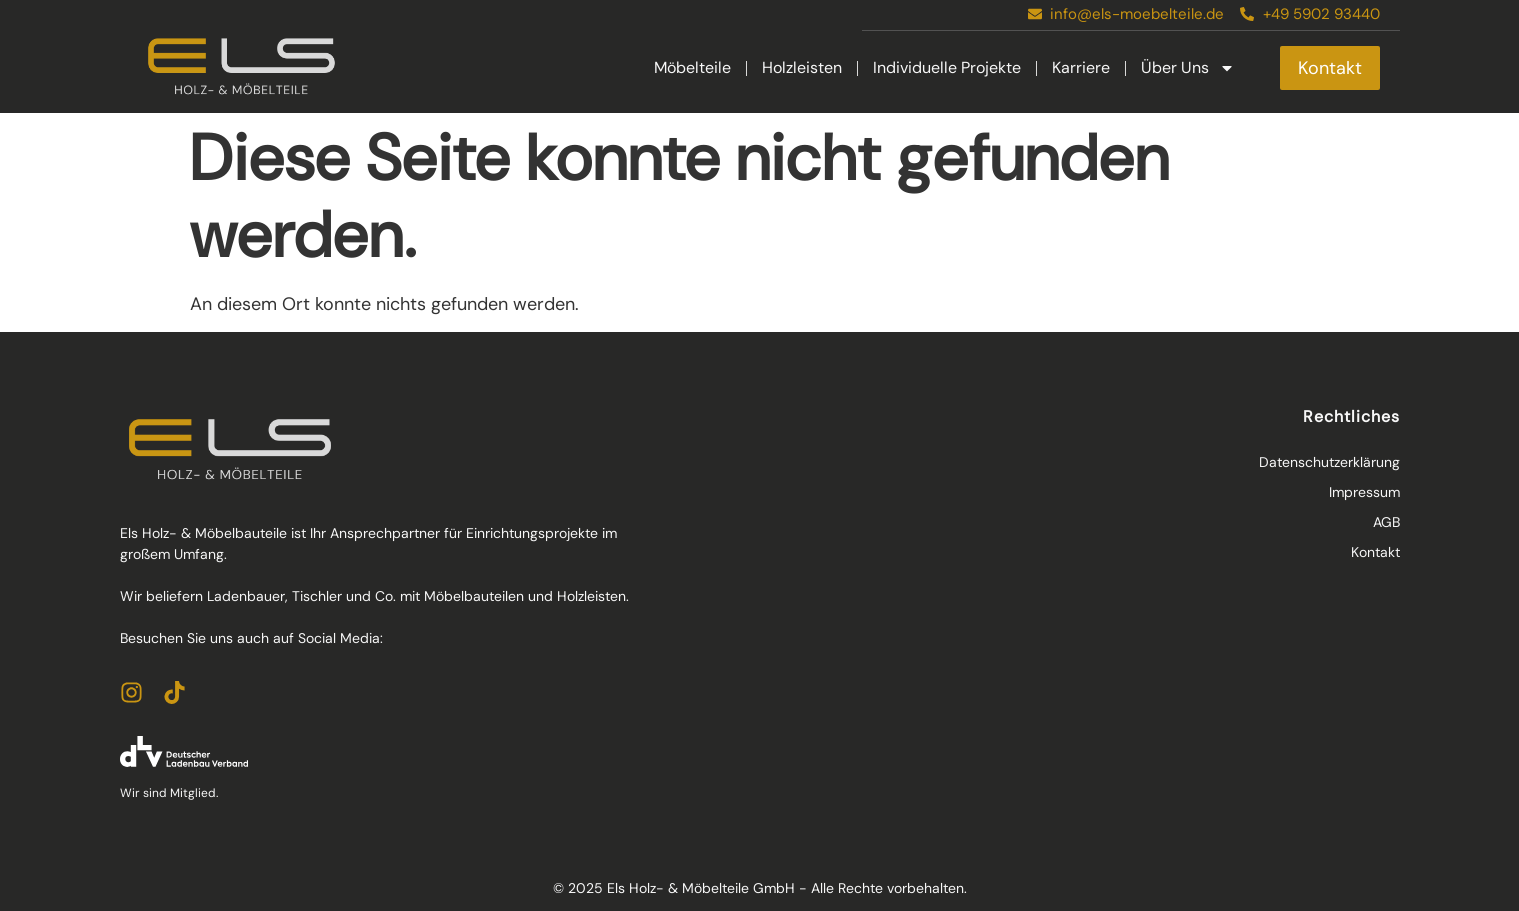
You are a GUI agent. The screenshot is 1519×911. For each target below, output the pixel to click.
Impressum (1364, 492)
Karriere (1081, 67)
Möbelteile (692, 67)
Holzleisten (802, 67)
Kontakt (1375, 552)
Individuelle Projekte (947, 67)
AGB (1386, 522)
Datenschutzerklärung (1329, 462)
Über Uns (1188, 68)
